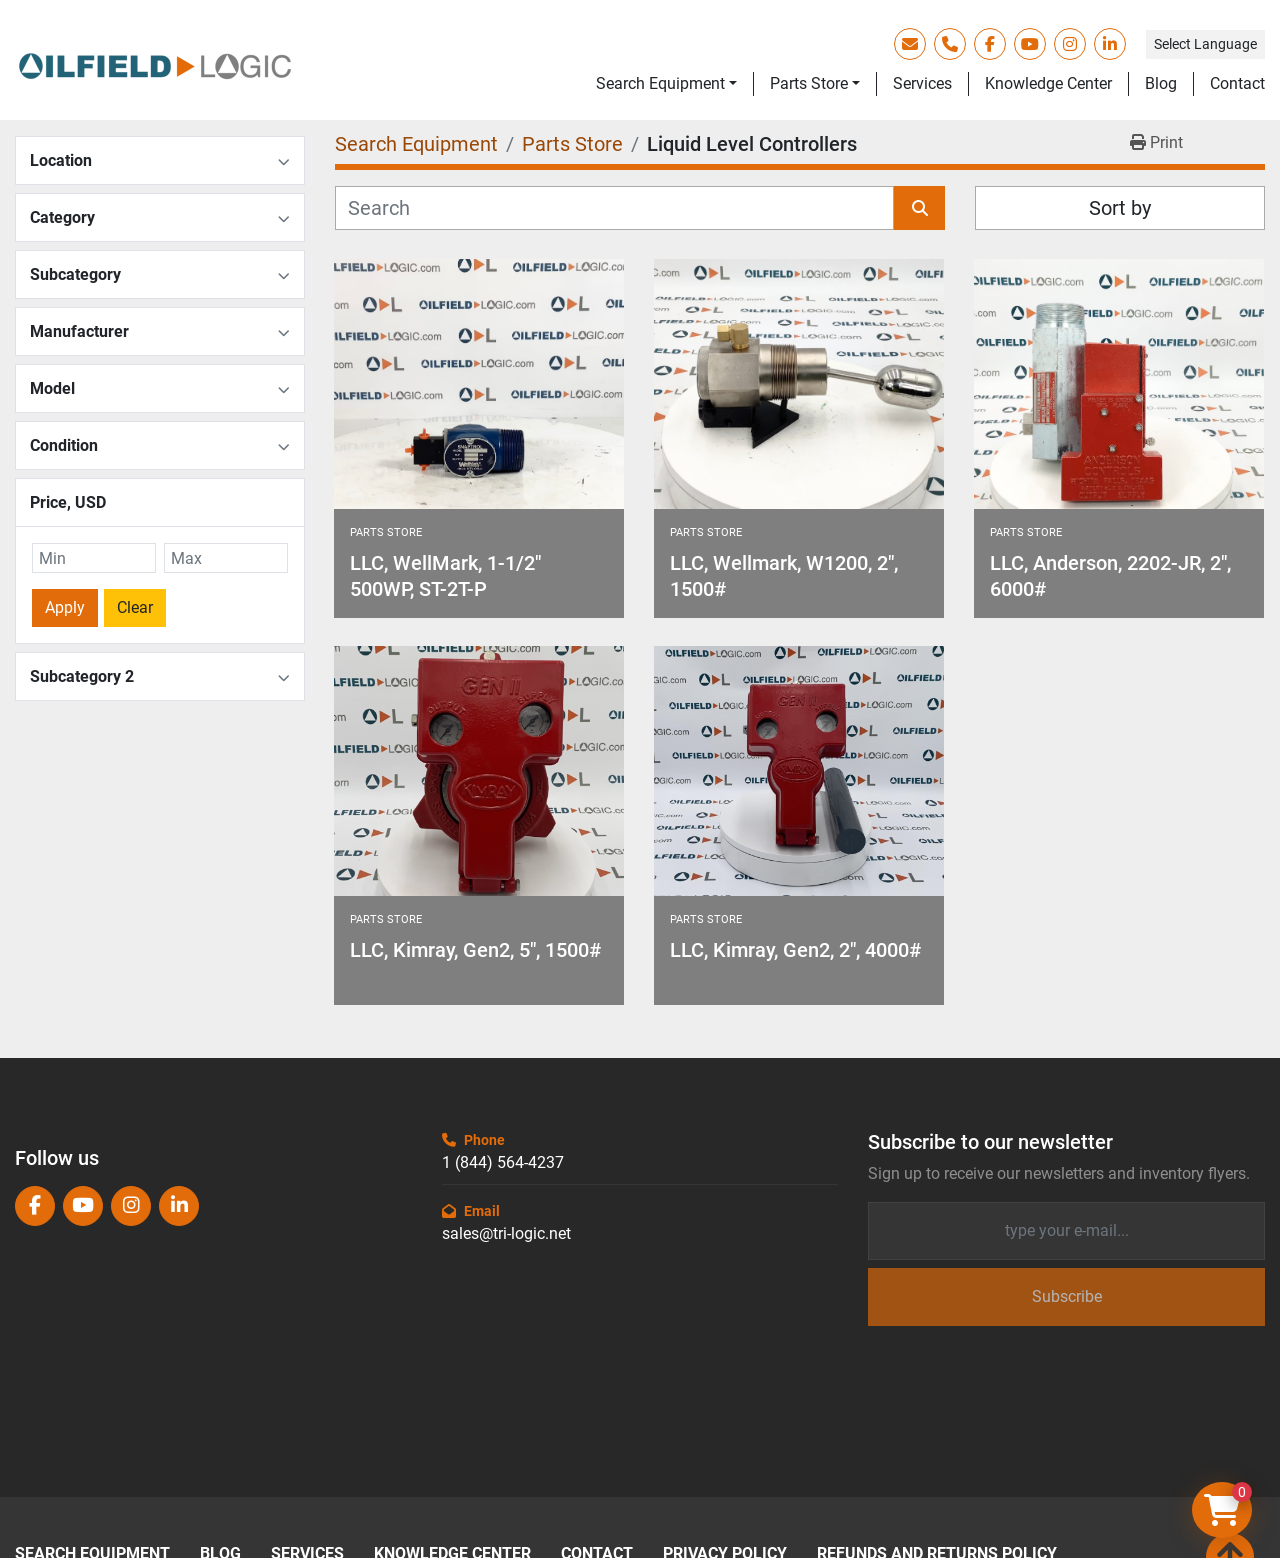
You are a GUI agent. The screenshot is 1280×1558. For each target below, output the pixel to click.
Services (922, 83)
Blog (1161, 83)
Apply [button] (65, 607)
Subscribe (1067, 1296)
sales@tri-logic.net (506, 1233)
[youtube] (1030, 44)
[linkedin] (1110, 44)
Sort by (1120, 208)
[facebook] (990, 44)
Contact (1237, 83)
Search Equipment (660, 83)
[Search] (614, 208)
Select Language (1205, 44)
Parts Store (809, 83)
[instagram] (1070, 44)
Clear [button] (135, 607)
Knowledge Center (1048, 83)
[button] (666, 84)
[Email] (1066, 1231)
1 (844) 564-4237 (503, 1162)
